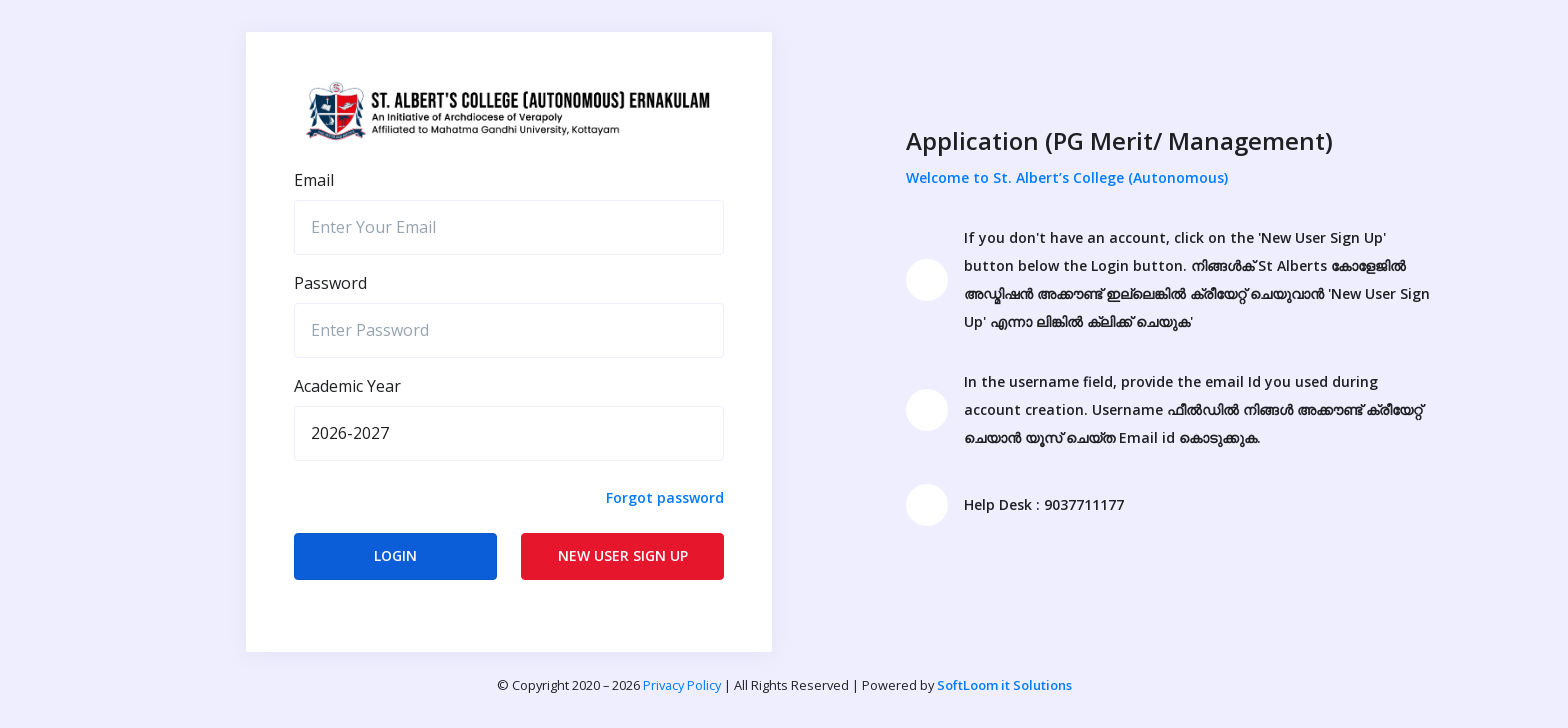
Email (314, 180)
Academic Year (347, 386)
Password (330, 283)
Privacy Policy (682, 685)
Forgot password (665, 497)
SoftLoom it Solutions (1004, 685)
